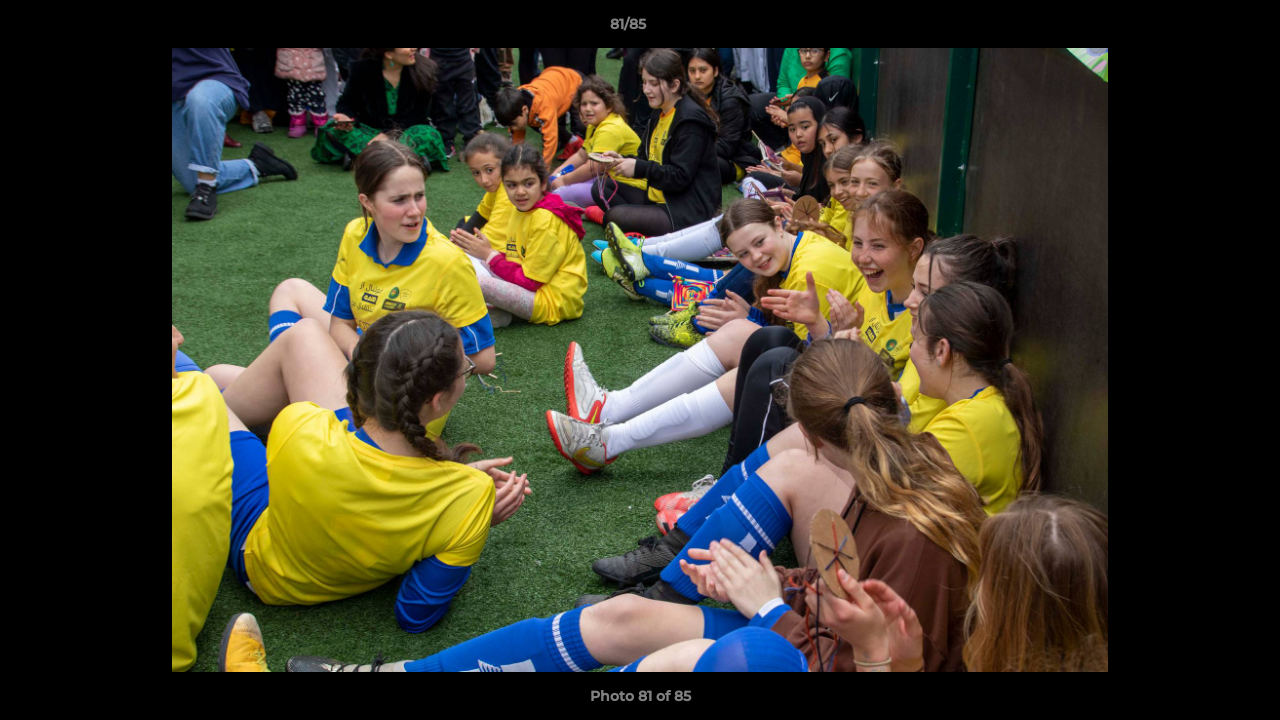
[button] (1196, 29)
